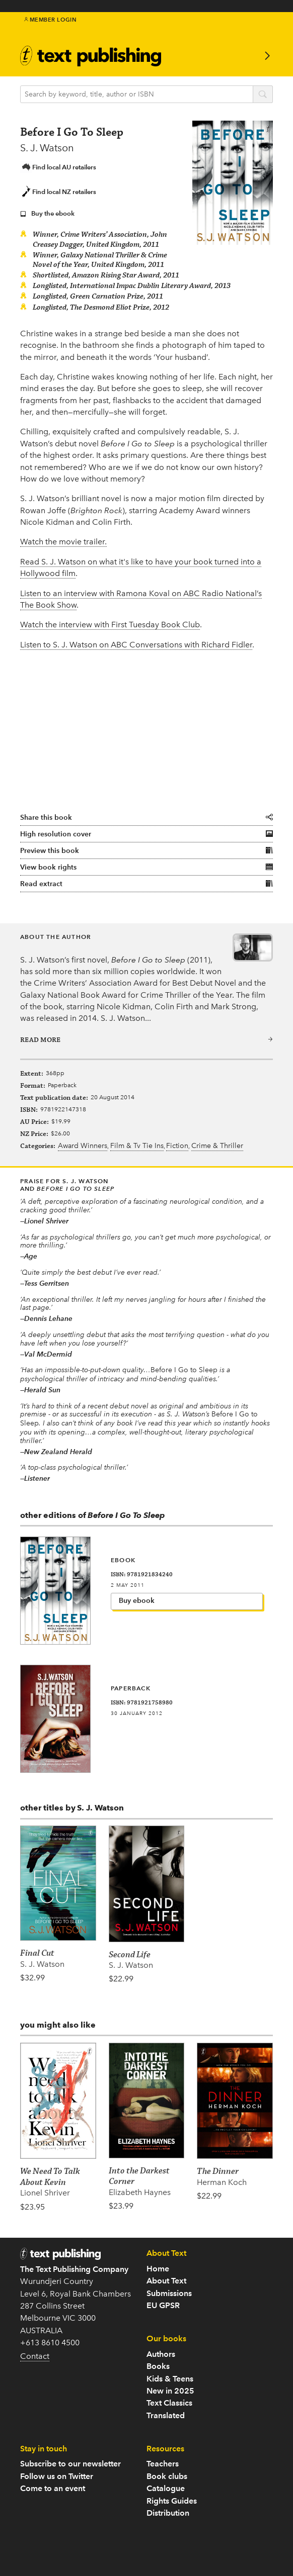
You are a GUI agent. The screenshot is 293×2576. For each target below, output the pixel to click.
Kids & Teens (169, 2378)
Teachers (162, 2463)
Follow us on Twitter (56, 2476)
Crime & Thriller (217, 1146)
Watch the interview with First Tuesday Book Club (110, 624)
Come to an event (52, 2488)
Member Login (50, 19)
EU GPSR (163, 2305)
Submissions (169, 2293)
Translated (165, 2415)
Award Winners (82, 1146)
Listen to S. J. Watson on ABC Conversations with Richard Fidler (136, 644)
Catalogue (165, 2488)
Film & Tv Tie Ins (137, 1146)
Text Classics (169, 2403)
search (263, 95)
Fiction (177, 1146)
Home (157, 2268)
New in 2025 (170, 2391)
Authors (160, 2354)
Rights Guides (171, 2501)
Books (158, 2366)
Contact (34, 2356)
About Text (166, 2280)
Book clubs (166, 2476)
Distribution (167, 2513)
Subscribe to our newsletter (70, 2463)
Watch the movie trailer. (63, 541)
